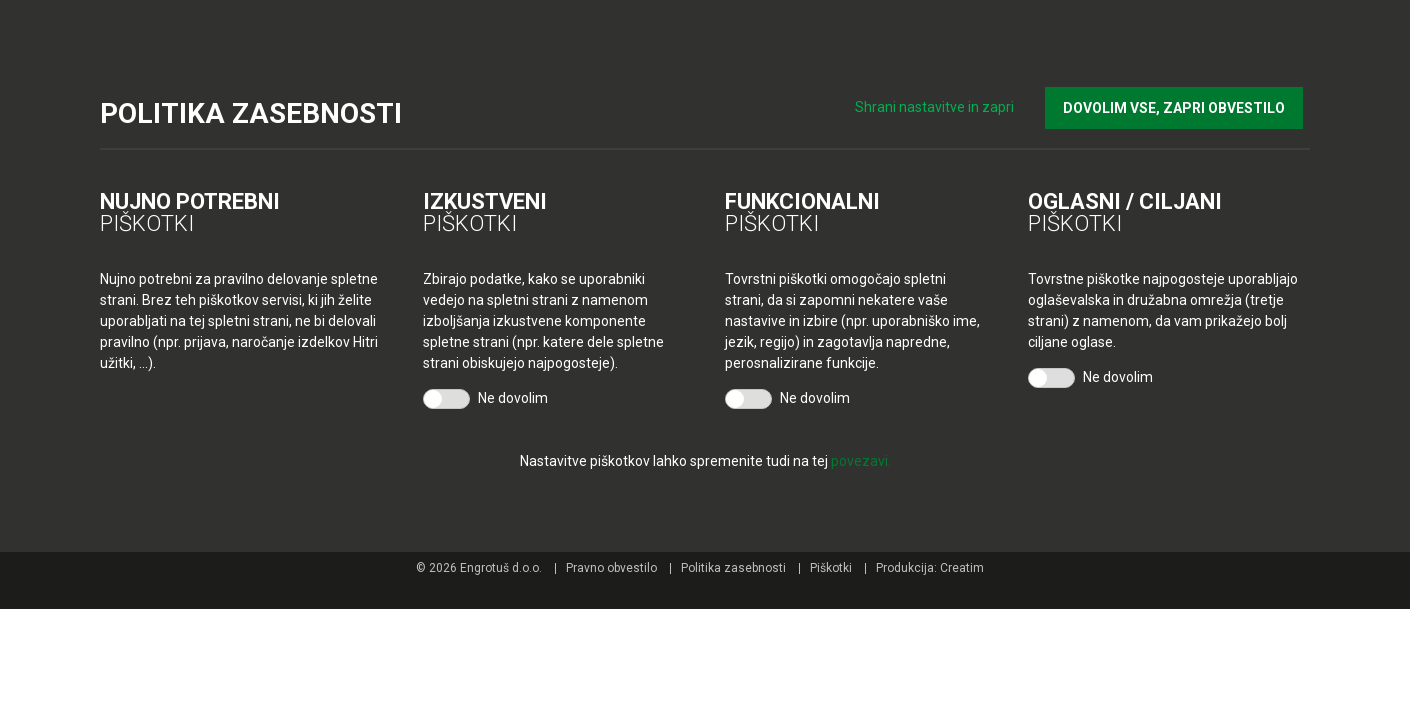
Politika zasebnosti (733, 568)
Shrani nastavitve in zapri (949, 100)
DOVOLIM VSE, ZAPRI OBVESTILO (1181, 101)
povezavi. (861, 461)
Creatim (962, 568)
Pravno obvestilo (611, 568)
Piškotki (831, 568)
